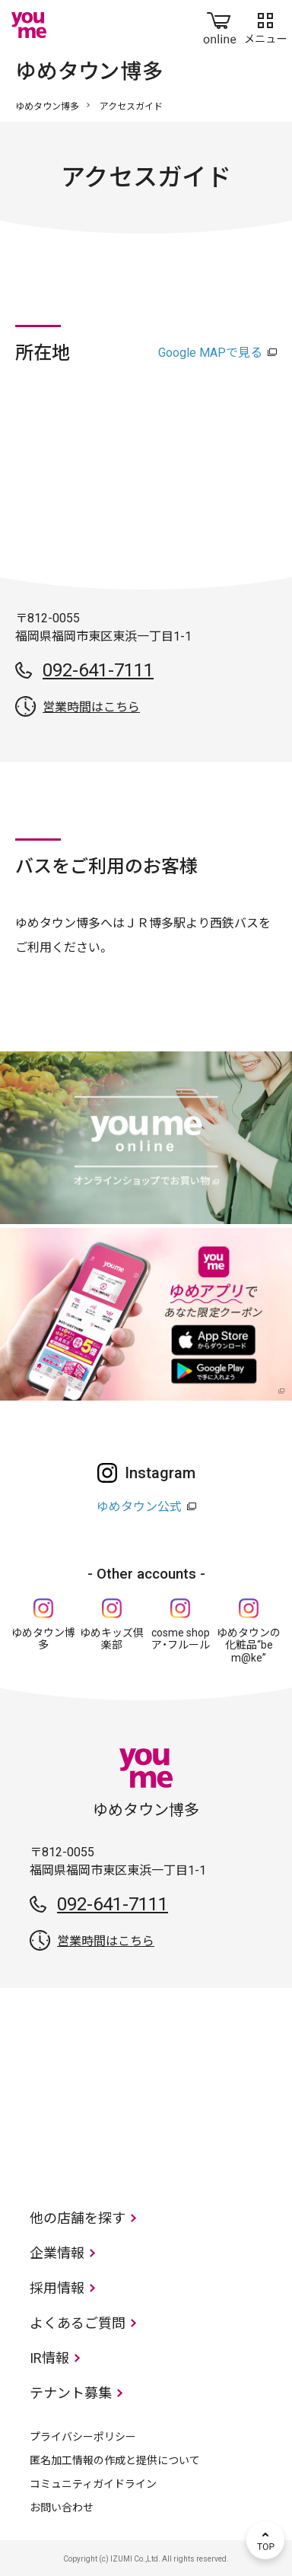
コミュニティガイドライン (93, 2484)
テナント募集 (71, 2393)
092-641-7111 (98, 670)
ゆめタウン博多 (47, 106)
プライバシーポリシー (83, 2437)
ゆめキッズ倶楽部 (112, 1639)
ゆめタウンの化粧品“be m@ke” (249, 1646)
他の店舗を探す (77, 2218)
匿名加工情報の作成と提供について (115, 2460)
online (220, 25)
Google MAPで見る (210, 352)
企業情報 (57, 2253)
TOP (265, 2540)
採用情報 (57, 2288)
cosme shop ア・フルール (180, 1639)
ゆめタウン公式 (139, 1506)
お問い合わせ (62, 2507)
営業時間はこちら (91, 707)
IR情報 (49, 2358)
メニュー (265, 25)
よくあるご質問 (77, 2323)
